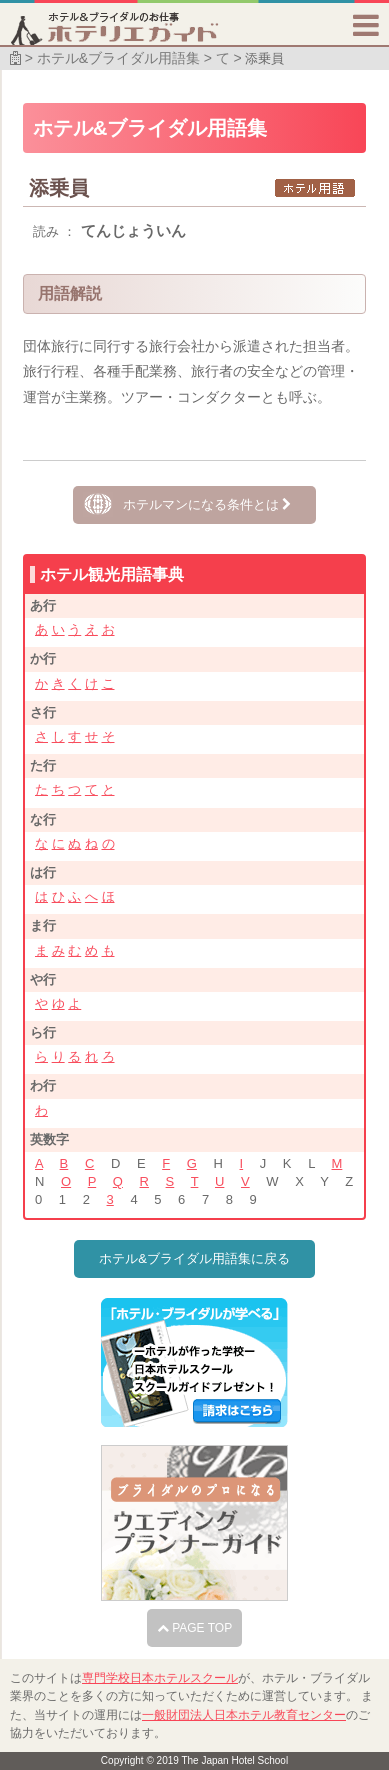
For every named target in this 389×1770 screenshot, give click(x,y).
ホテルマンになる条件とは (207, 504)
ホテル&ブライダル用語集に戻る (194, 1258)
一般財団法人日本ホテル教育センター (244, 1715)
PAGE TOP (194, 1628)
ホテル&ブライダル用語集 (118, 58)
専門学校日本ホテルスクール (160, 1678)
